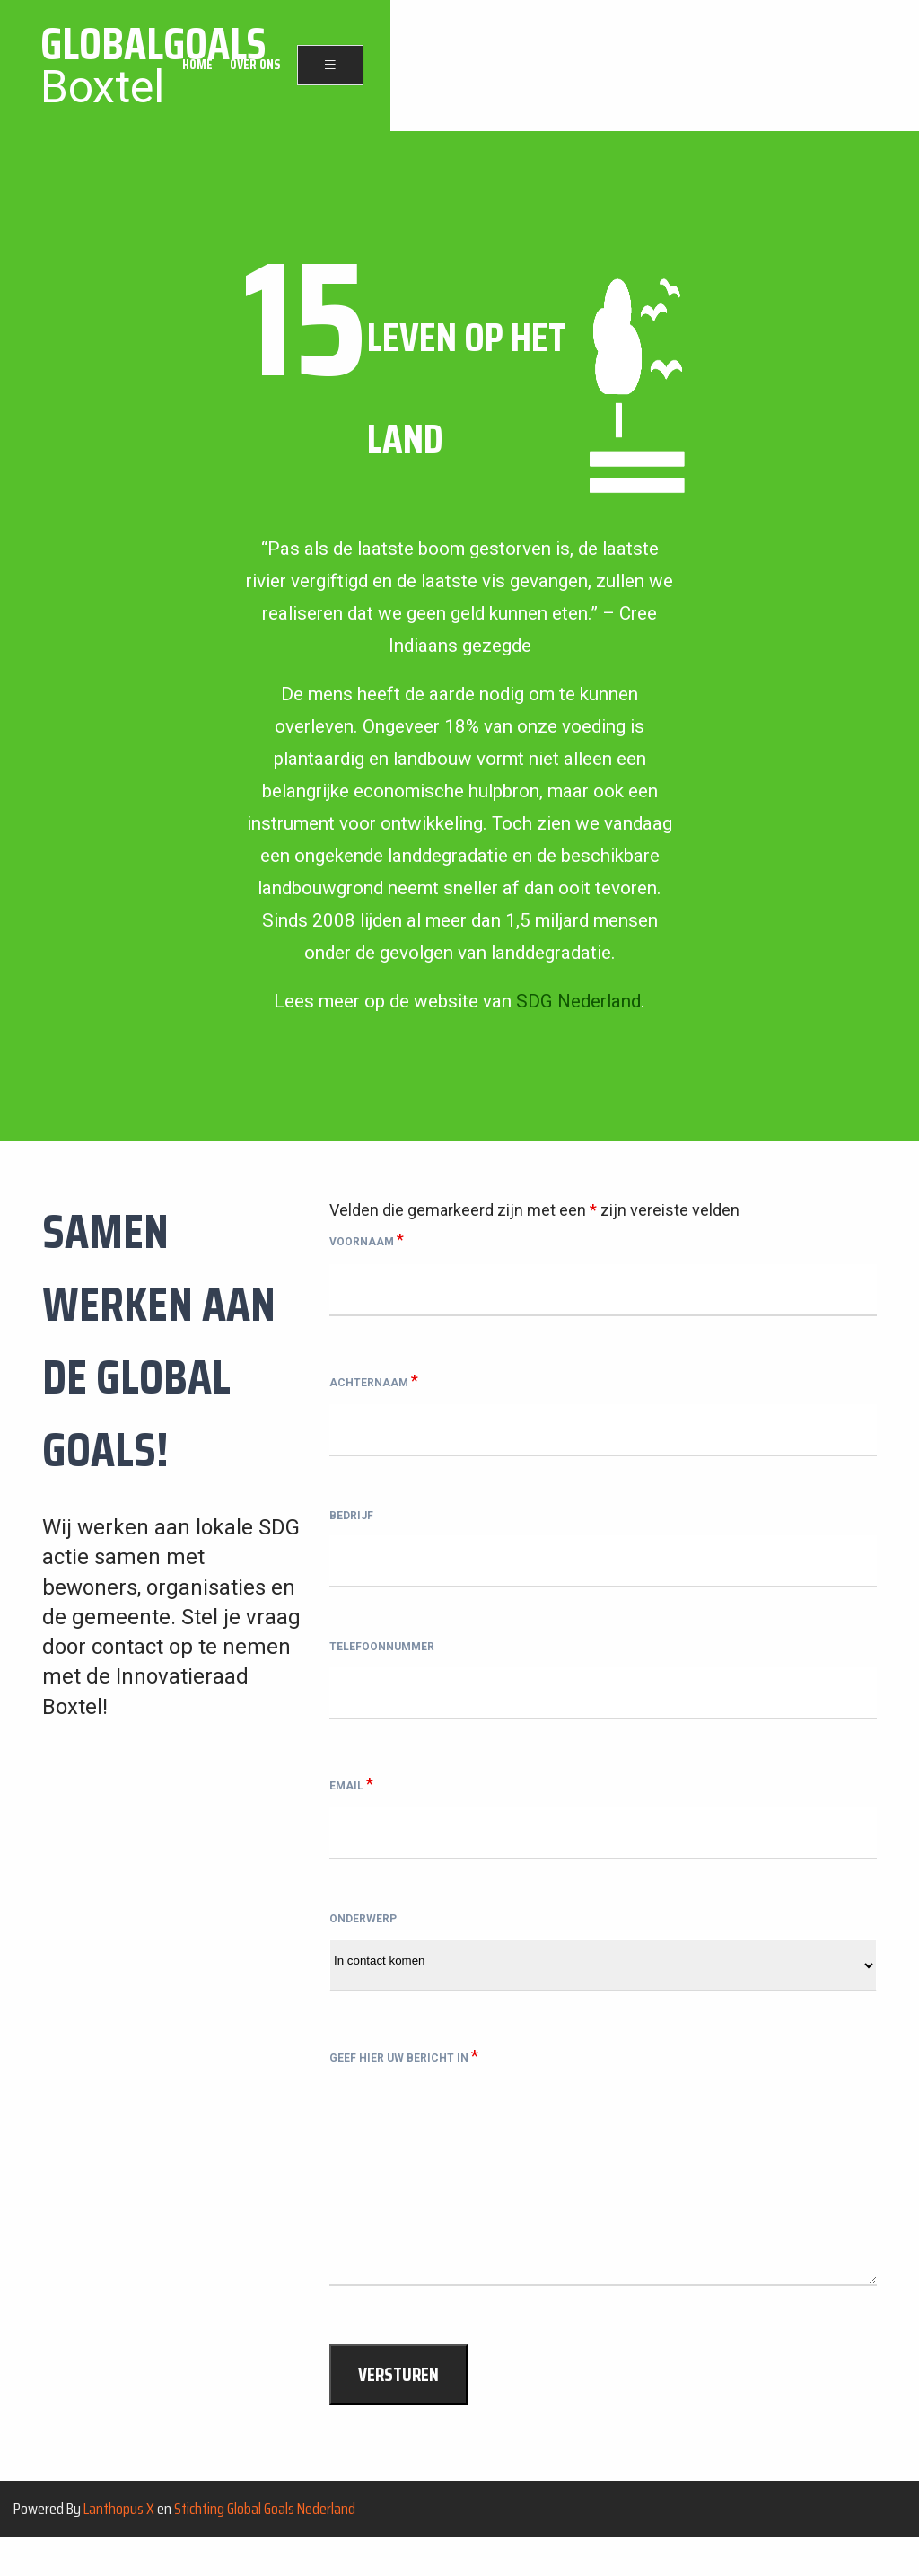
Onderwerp (363, 1945)
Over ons (782, 66)
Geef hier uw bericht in (403, 2085)
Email (351, 1803)
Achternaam (373, 1382)
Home (725, 66)
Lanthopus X (118, 2545)
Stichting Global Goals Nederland (264, 2545)
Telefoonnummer (381, 1663)
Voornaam (366, 1239)
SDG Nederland (578, 1001)
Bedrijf (351, 1523)
